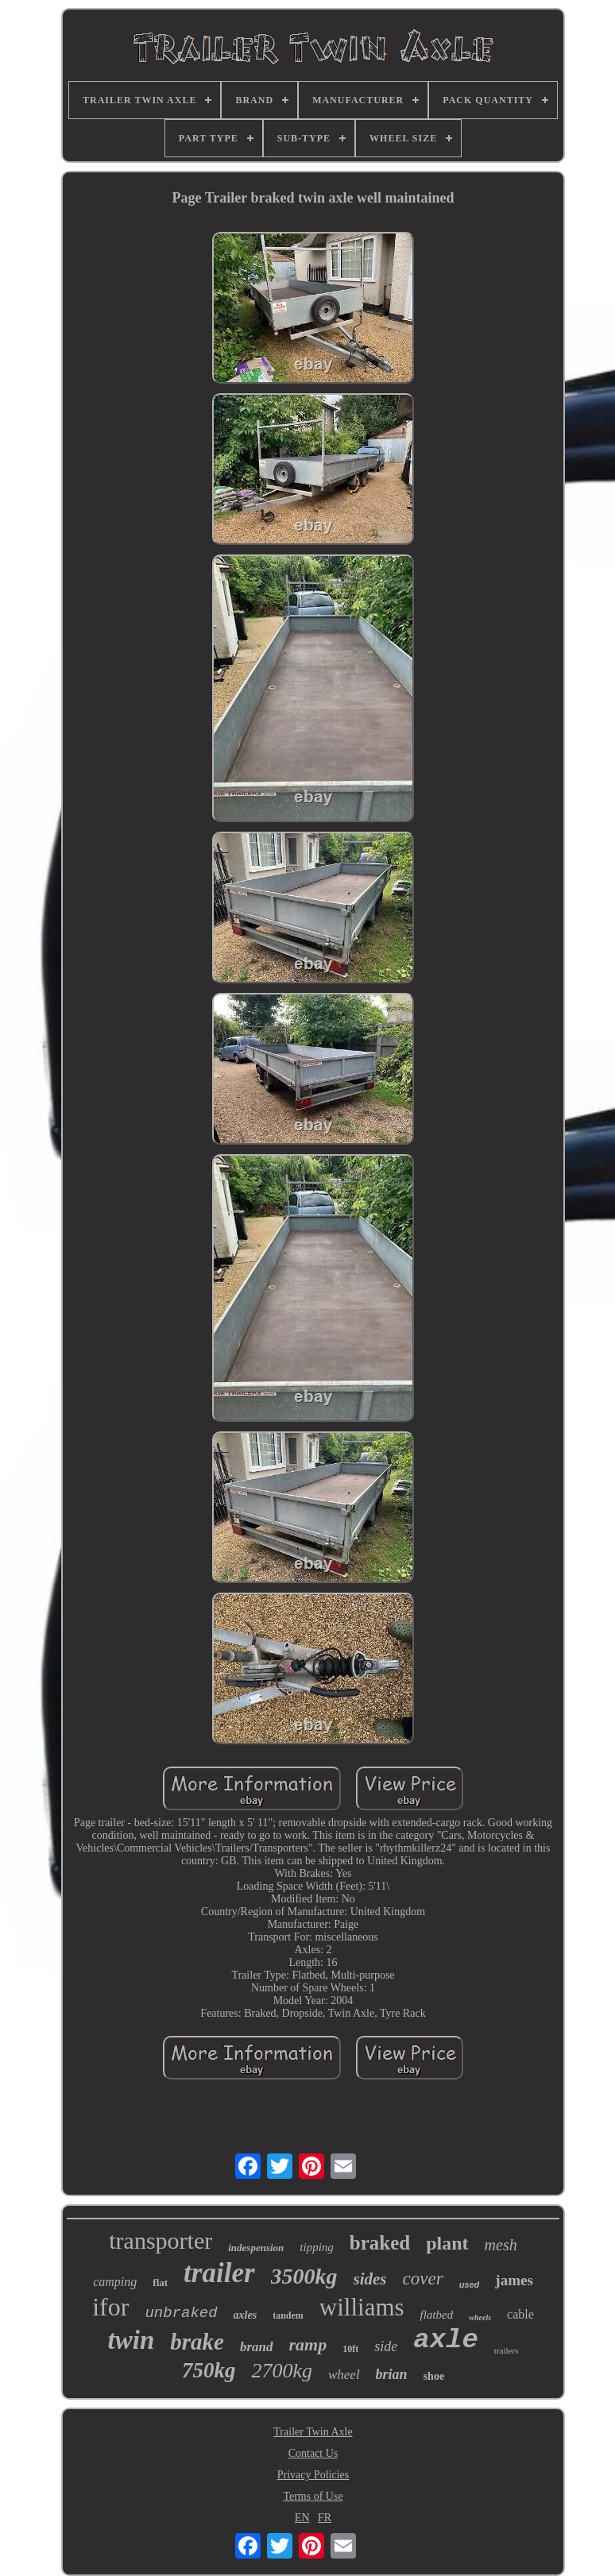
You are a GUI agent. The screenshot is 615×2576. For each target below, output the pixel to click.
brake (197, 2341)
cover (423, 2278)
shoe (434, 2376)
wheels (480, 2317)
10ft (350, 2348)
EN (302, 2518)
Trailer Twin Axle (312, 2432)
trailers (506, 2350)
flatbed (437, 2314)
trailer (219, 2272)
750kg (209, 2370)
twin (131, 2340)
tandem (288, 2315)
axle (445, 2340)
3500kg (304, 2276)
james (513, 2280)
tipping (317, 2247)
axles (245, 2315)
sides (370, 2278)
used (469, 2284)
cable (520, 2314)
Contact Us (313, 2453)
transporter (160, 2240)
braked (380, 2243)
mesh (501, 2245)
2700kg (281, 2370)
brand (256, 2346)
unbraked (181, 2313)
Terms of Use (312, 2496)
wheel (344, 2374)
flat (160, 2282)
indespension (256, 2248)
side (385, 2346)
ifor (110, 2306)
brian (392, 2374)
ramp (308, 2344)
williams (361, 2307)
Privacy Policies (313, 2475)
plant (447, 2243)
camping (115, 2281)
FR (324, 2518)
